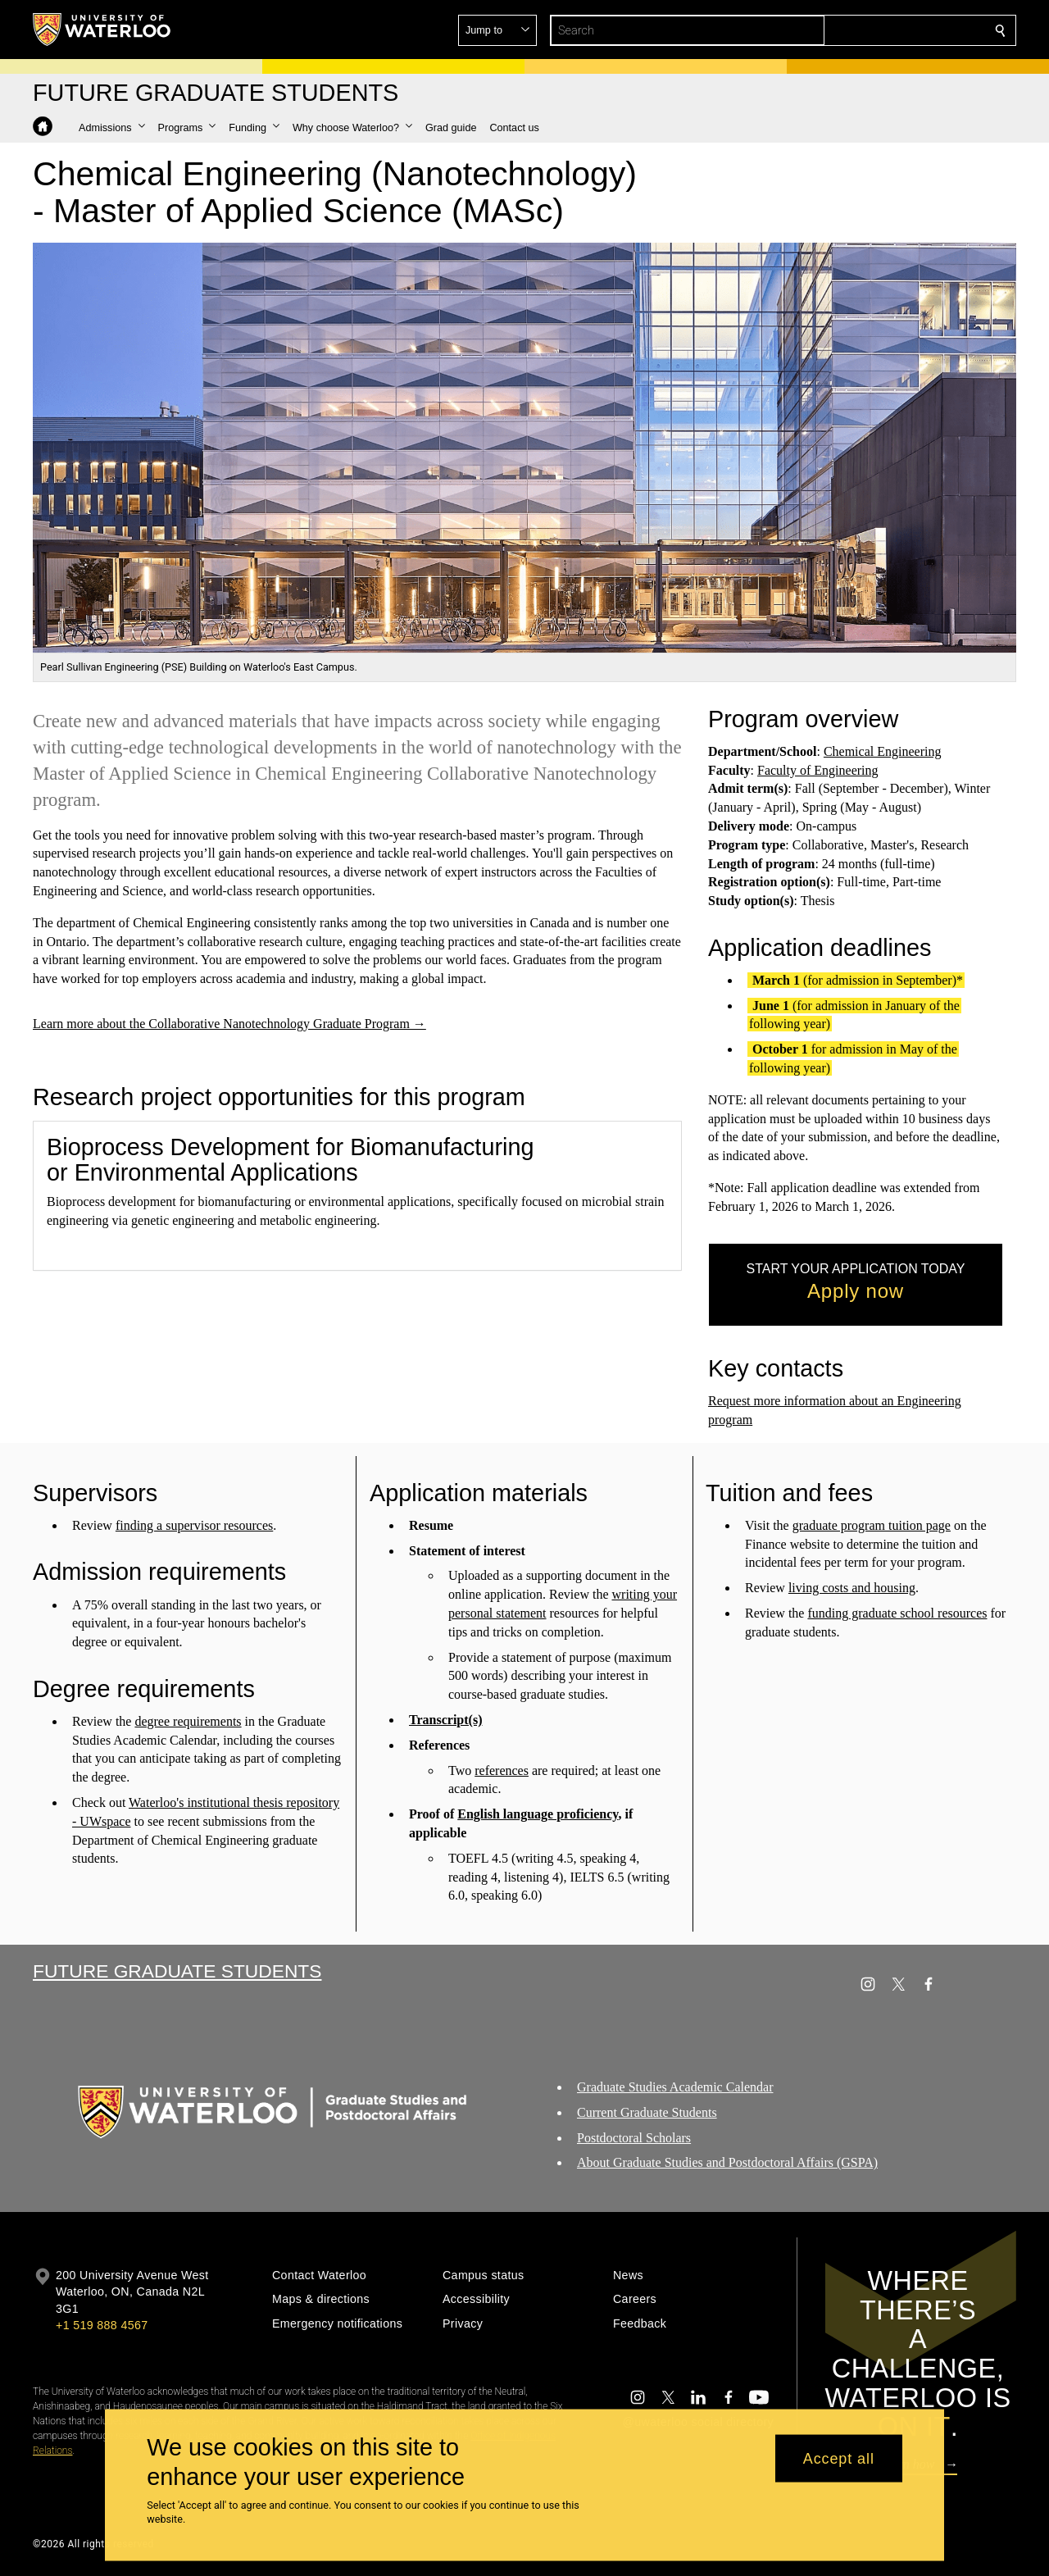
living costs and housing (851, 1588)
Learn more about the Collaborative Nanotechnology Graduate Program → (229, 1024)
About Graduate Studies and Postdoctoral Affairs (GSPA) (727, 2162)
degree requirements (187, 1721)
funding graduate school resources (898, 1613)
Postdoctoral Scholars (634, 2138)
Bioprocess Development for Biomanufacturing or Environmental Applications (290, 1160)
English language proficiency (537, 1814)
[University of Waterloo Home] (102, 29)
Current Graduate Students (647, 2112)
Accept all (838, 2458)
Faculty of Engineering (818, 770)
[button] (881, 30)
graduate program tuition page (871, 1525)
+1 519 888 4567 (102, 2325)
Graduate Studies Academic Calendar (675, 2087)
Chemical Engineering (883, 751)
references (502, 1770)
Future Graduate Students (177, 1971)
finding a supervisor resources (194, 1525)
